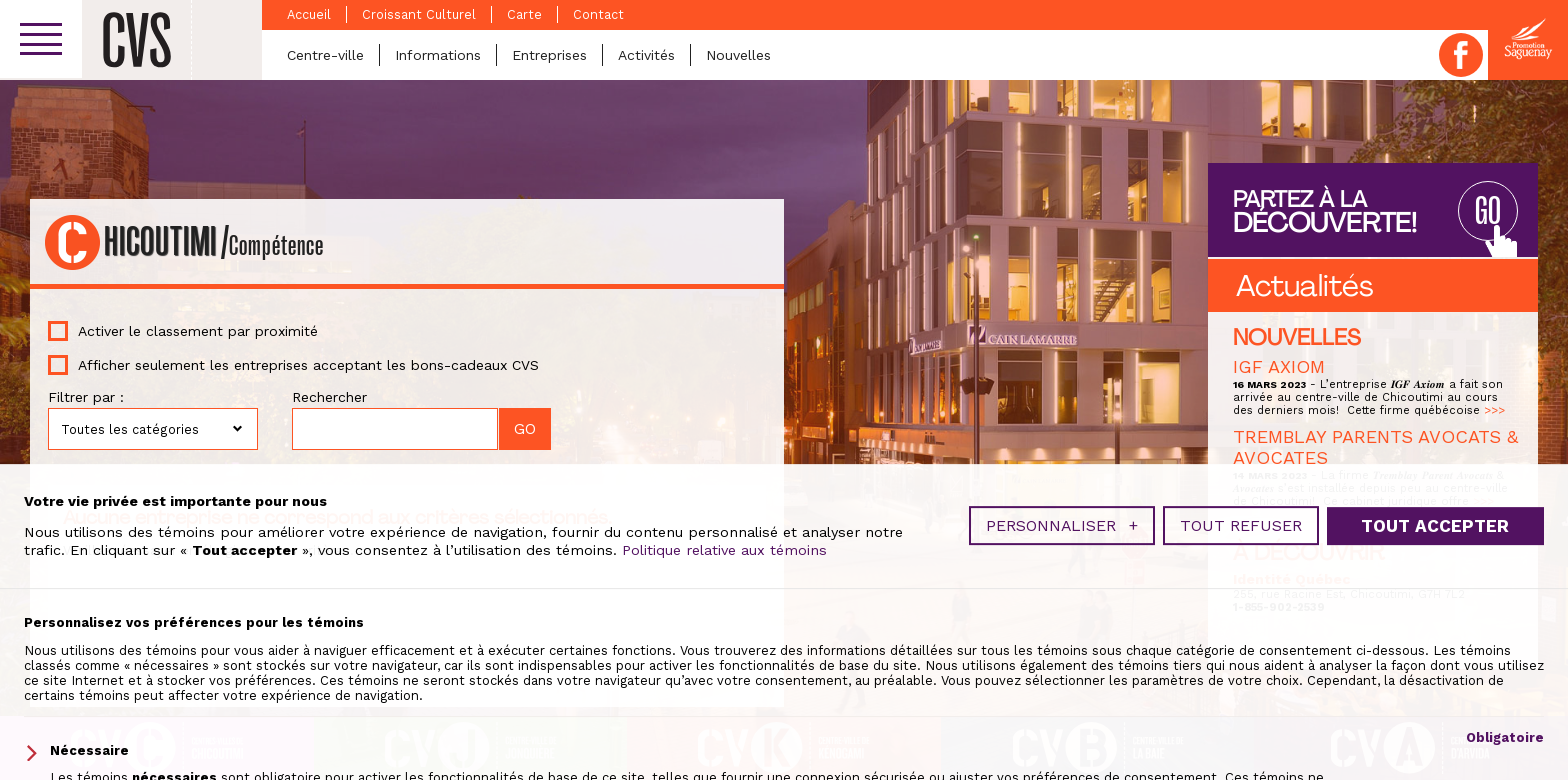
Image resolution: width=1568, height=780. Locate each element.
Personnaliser (1062, 715)
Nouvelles (738, 55)
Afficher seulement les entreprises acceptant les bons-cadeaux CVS (308, 365)
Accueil (309, 14)
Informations (438, 55)
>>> (1494, 410)
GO (1488, 212)
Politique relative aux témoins (724, 739)
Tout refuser (1241, 715)
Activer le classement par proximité (198, 331)
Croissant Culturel (419, 14)
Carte (524, 14)
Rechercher (329, 397)
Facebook (1461, 55)
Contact (598, 14)
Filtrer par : (86, 397)
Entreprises (549, 55)
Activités (646, 55)
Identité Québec (1291, 579)
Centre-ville (325, 55)
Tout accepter (1435, 715)
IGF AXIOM (1279, 366)
